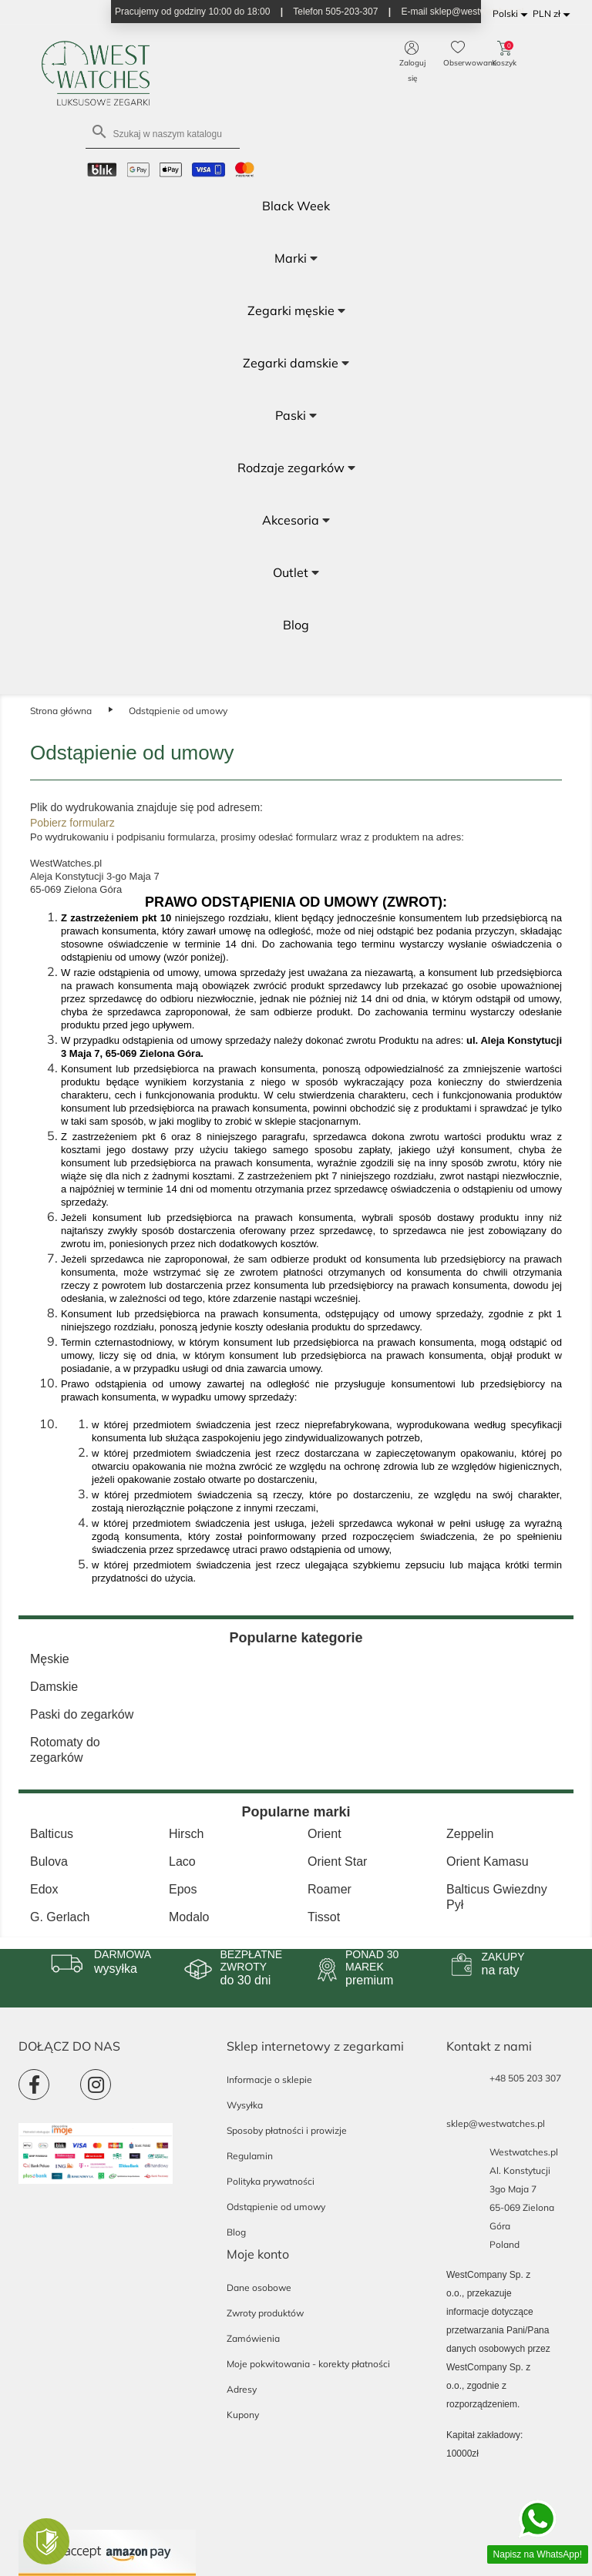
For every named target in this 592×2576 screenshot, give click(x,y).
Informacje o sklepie (269, 2079)
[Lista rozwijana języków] (513, 14)
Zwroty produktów (265, 2313)
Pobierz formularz (72, 823)
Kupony (243, 2414)
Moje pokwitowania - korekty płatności (308, 2364)
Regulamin (250, 2156)
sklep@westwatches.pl (495, 2123)
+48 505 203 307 (525, 2078)
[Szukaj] (163, 133)
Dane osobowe (259, 2287)
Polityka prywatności (270, 2181)
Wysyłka (245, 2105)
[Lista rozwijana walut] (554, 14)
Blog (236, 2232)
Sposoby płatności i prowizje (287, 2130)
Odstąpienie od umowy (276, 2206)
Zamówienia (253, 2338)
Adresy (242, 2389)
